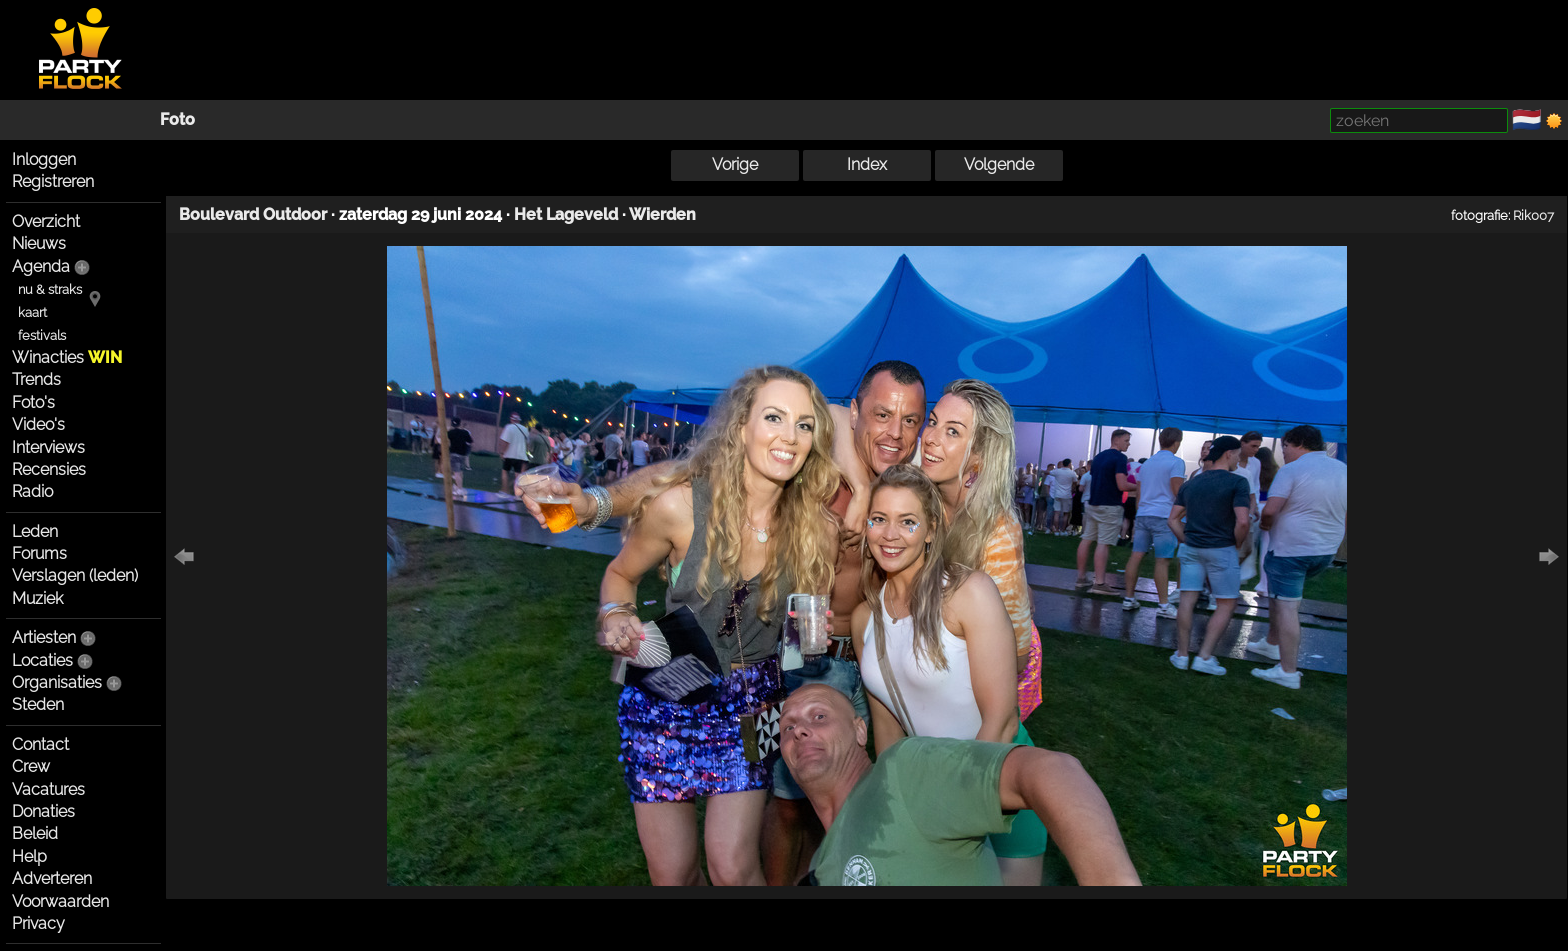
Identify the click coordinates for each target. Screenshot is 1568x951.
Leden (35, 531)
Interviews (48, 447)
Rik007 (1533, 215)
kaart (32, 312)
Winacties (67, 357)
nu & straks (50, 289)
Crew (31, 766)
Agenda (41, 266)
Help (29, 856)
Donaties (43, 811)
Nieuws (39, 243)
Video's (38, 424)
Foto (177, 119)
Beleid (35, 833)
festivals (42, 335)
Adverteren (52, 878)
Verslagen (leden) (75, 575)
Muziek (37, 598)
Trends (36, 379)
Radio (32, 491)
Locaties (42, 660)
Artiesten (44, 637)
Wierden (662, 214)
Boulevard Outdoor (253, 214)
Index (867, 164)
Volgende (999, 164)
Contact (40, 744)
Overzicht (46, 221)
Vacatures (48, 789)
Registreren (53, 181)
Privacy (38, 923)
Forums (39, 553)
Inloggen (44, 159)
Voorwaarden (60, 901)
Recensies (49, 469)
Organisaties (57, 682)
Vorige (735, 164)
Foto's (33, 402)
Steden (38, 704)
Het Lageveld (566, 214)
